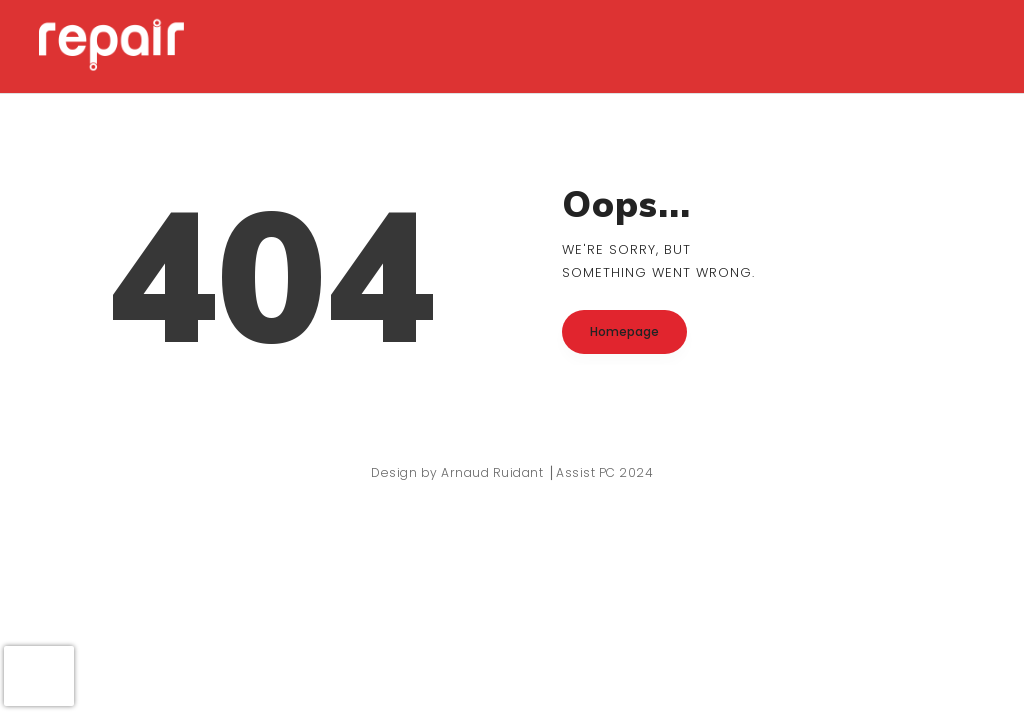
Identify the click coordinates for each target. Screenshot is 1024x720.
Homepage (624, 331)
